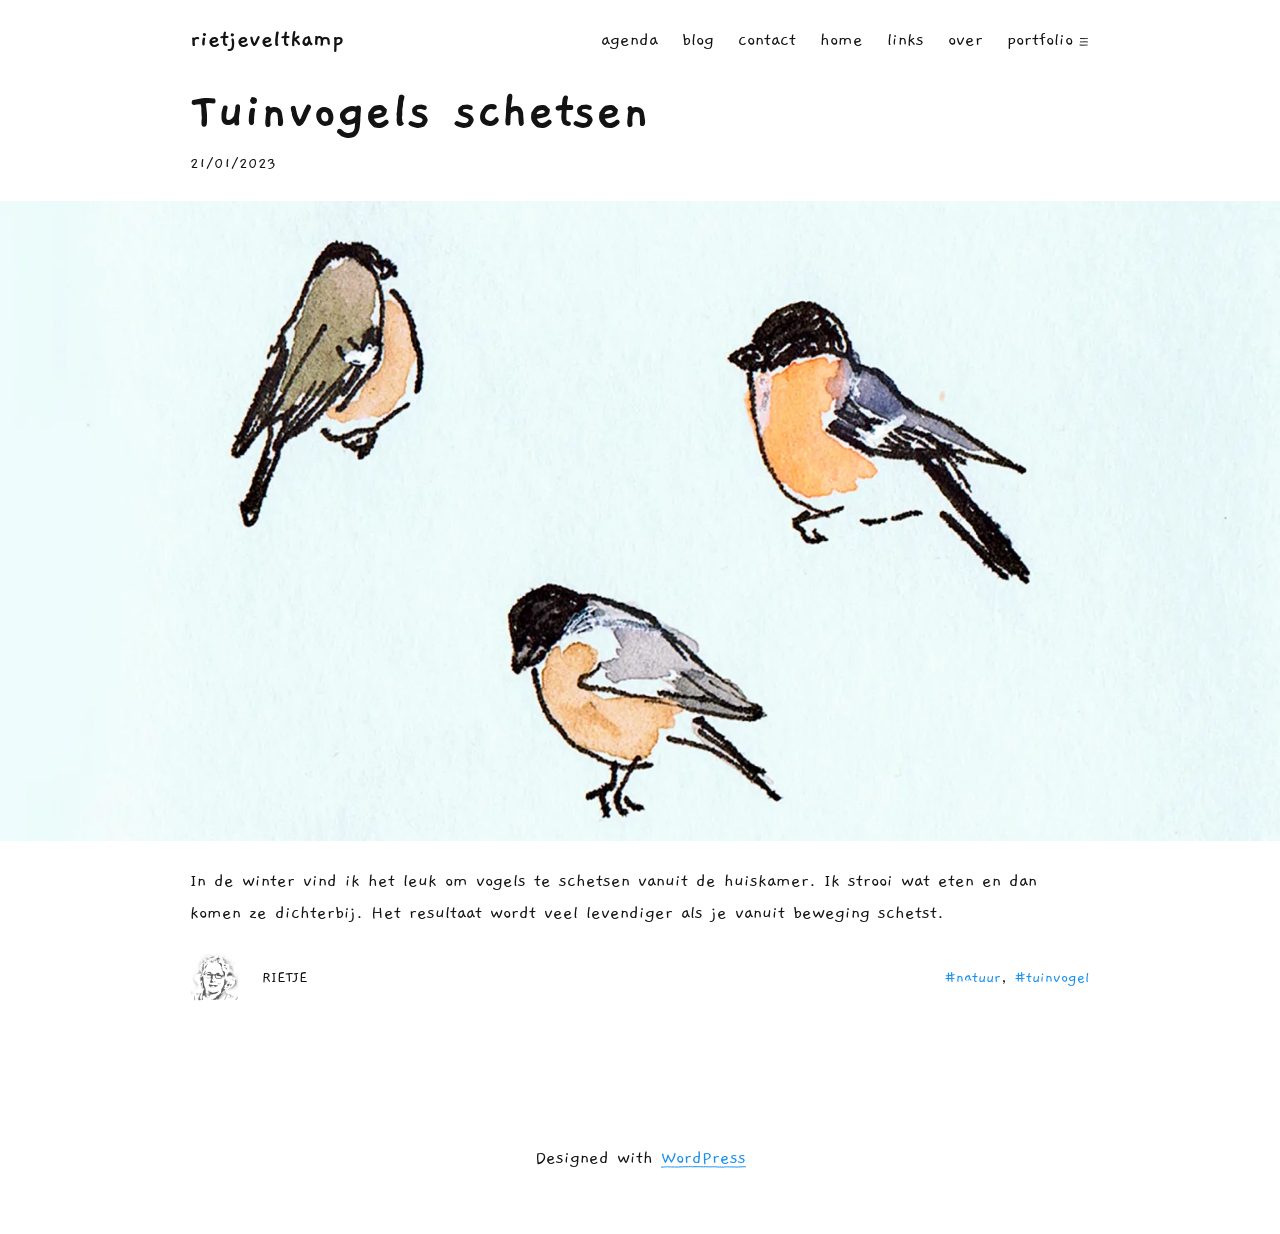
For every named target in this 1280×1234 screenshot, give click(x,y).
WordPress (703, 1158)
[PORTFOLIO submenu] (1084, 40)
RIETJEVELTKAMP (267, 39)
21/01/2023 (233, 163)
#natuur (972, 977)
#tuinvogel (1052, 977)
